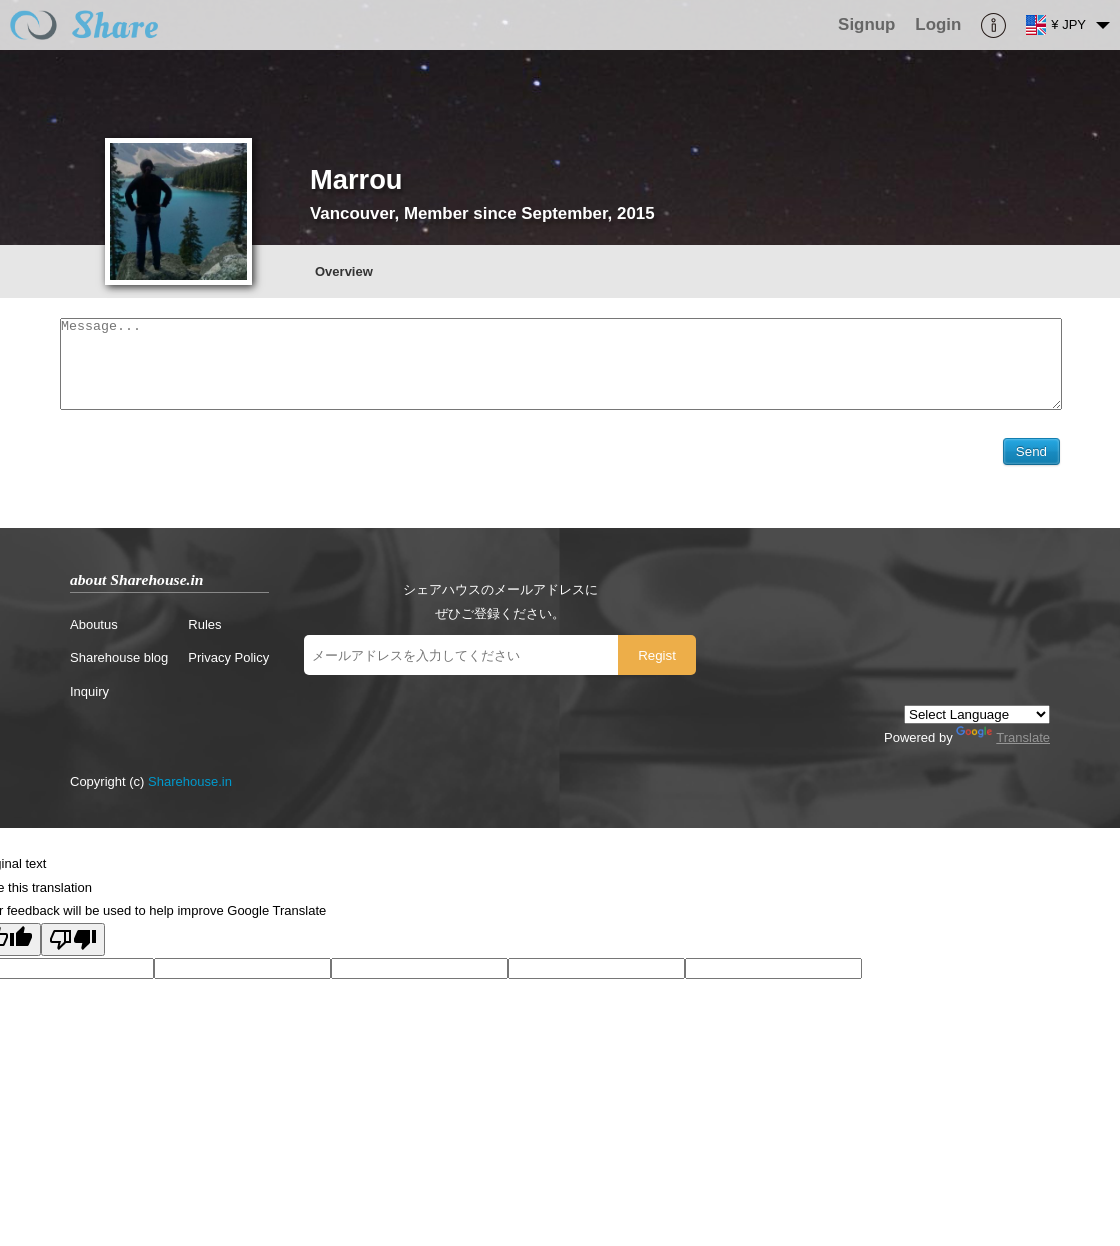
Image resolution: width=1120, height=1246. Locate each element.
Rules (204, 629)
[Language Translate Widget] (977, 719)
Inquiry (89, 696)
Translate (1003, 742)
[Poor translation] (73, 944)
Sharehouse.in (190, 786)
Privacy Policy (228, 662)
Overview (344, 271)
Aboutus (94, 629)
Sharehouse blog (119, 662)
